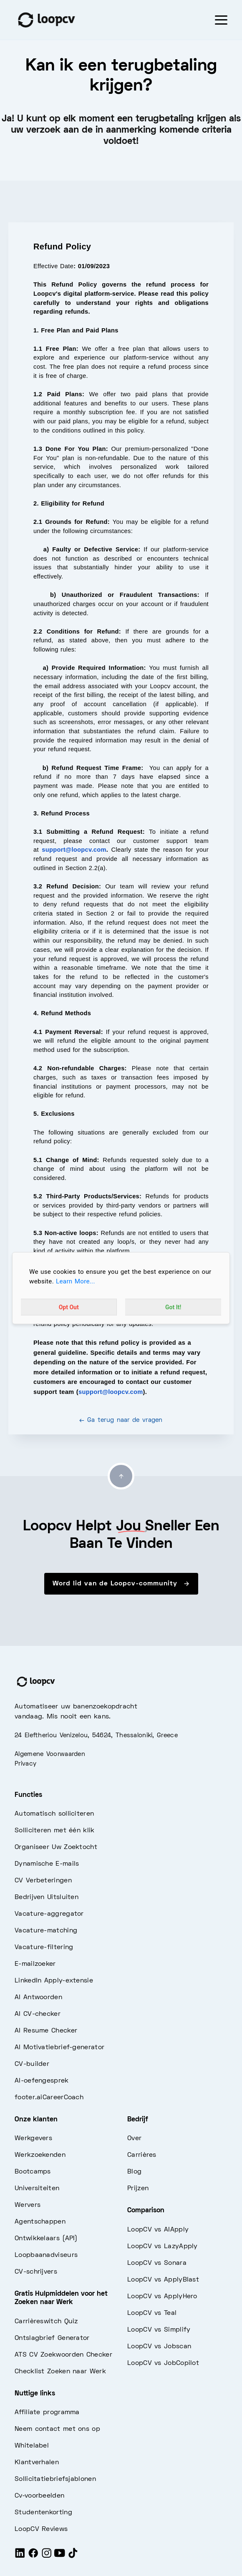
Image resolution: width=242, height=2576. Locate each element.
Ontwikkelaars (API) (46, 2238)
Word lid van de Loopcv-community (121, 1583)
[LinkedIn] (20, 2556)
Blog (134, 2172)
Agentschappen (40, 2222)
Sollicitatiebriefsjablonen (55, 2479)
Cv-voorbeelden (39, 2496)
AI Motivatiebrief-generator (59, 2047)
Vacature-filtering (44, 1947)
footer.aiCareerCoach (49, 2098)
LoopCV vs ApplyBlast (163, 2280)
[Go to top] (121, 1476)
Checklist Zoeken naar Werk (60, 2372)
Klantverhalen (37, 2462)
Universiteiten (37, 2188)
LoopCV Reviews (41, 2529)
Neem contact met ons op (57, 2429)
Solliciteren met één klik (55, 1831)
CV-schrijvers (36, 2272)
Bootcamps (33, 2172)
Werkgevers (33, 2138)
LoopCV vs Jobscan (159, 2347)
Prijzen (138, 2188)
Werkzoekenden (40, 2155)
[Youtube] (59, 2556)
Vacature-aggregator (49, 1914)
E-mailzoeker (35, 1964)
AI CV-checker (37, 2014)
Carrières (141, 2155)
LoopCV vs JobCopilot (163, 2363)
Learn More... (75, 1281)
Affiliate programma (47, 2412)
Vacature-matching (46, 1931)
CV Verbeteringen (43, 1881)
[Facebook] (33, 2556)
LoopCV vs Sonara (157, 2263)
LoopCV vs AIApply (158, 2230)
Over (134, 2138)
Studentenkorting (43, 2513)
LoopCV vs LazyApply (162, 2246)
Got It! (173, 1306)
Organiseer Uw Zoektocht (56, 1847)
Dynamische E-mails (47, 1864)
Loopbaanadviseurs (46, 2255)
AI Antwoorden (38, 1997)
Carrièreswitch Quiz (46, 2321)
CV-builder (32, 2064)
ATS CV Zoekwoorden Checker (63, 2355)
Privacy (25, 1764)
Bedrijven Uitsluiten (46, 1897)
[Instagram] (46, 2556)
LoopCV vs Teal (151, 2313)
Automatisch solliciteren (54, 1814)
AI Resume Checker (46, 2031)
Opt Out (69, 1306)
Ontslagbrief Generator (52, 2338)
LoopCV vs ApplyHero (162, 2296)
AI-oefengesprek (42, 2081)
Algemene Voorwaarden (50, 1754)
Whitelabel (32, 2446)
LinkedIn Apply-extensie (54, 1981)
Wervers (27, 2205)
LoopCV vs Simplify (158, 2330)
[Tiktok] (73, 2556)
